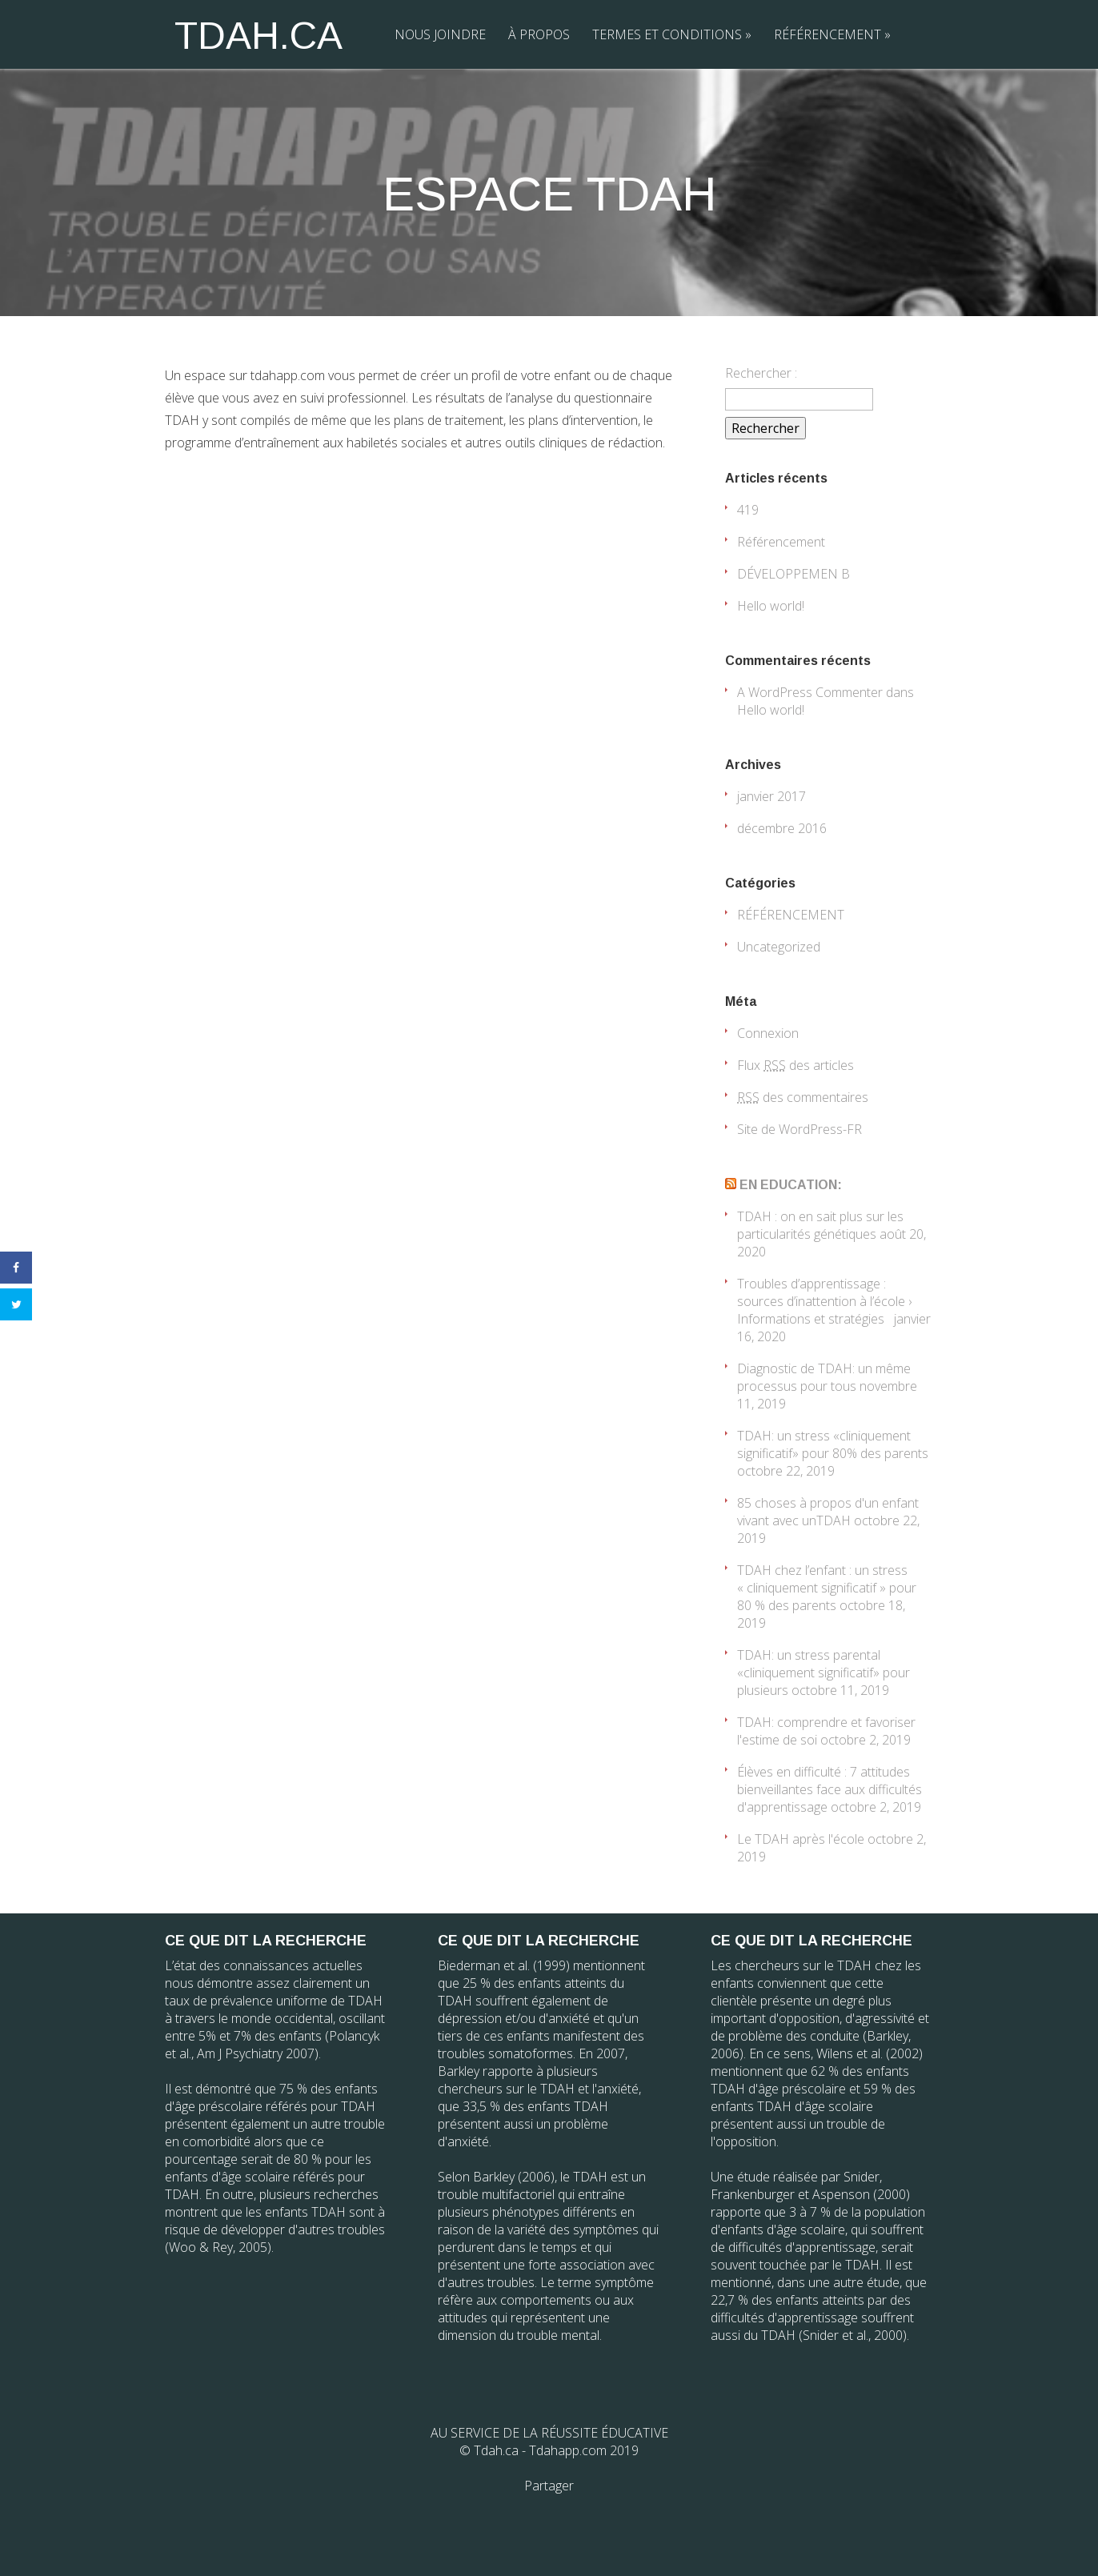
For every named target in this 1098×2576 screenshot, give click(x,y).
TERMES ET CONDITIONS (671, 34)
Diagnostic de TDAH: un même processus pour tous (824, 1377)
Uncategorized (778, 946)
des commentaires (802, 1097)
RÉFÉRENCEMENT (832, 34)
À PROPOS (539, 34)
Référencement (781, 542)
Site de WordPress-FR (799, 1129)
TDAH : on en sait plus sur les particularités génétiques (820, 1225)
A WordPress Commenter (810, 692)
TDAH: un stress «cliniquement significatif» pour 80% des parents (832, 1444)
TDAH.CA (258, 35)
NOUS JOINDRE (440, 34)
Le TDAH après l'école (800, 1839)
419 (748, 510)
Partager (549, 2485)
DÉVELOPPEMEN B (793, 574)
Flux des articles (795, 1065)
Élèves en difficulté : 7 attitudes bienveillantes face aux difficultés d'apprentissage (829, 1789)
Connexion (768, 1033)
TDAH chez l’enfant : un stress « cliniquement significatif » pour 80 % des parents (826, 1587)
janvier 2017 (771, 796)
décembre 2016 (782, 828)
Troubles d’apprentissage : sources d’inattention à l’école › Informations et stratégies (824, 1301)
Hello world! (770, 606)
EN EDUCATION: (790, 1185)
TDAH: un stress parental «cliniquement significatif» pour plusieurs (823, 1672)
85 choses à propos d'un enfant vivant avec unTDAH (828, 1511)
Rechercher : (761, 373)
